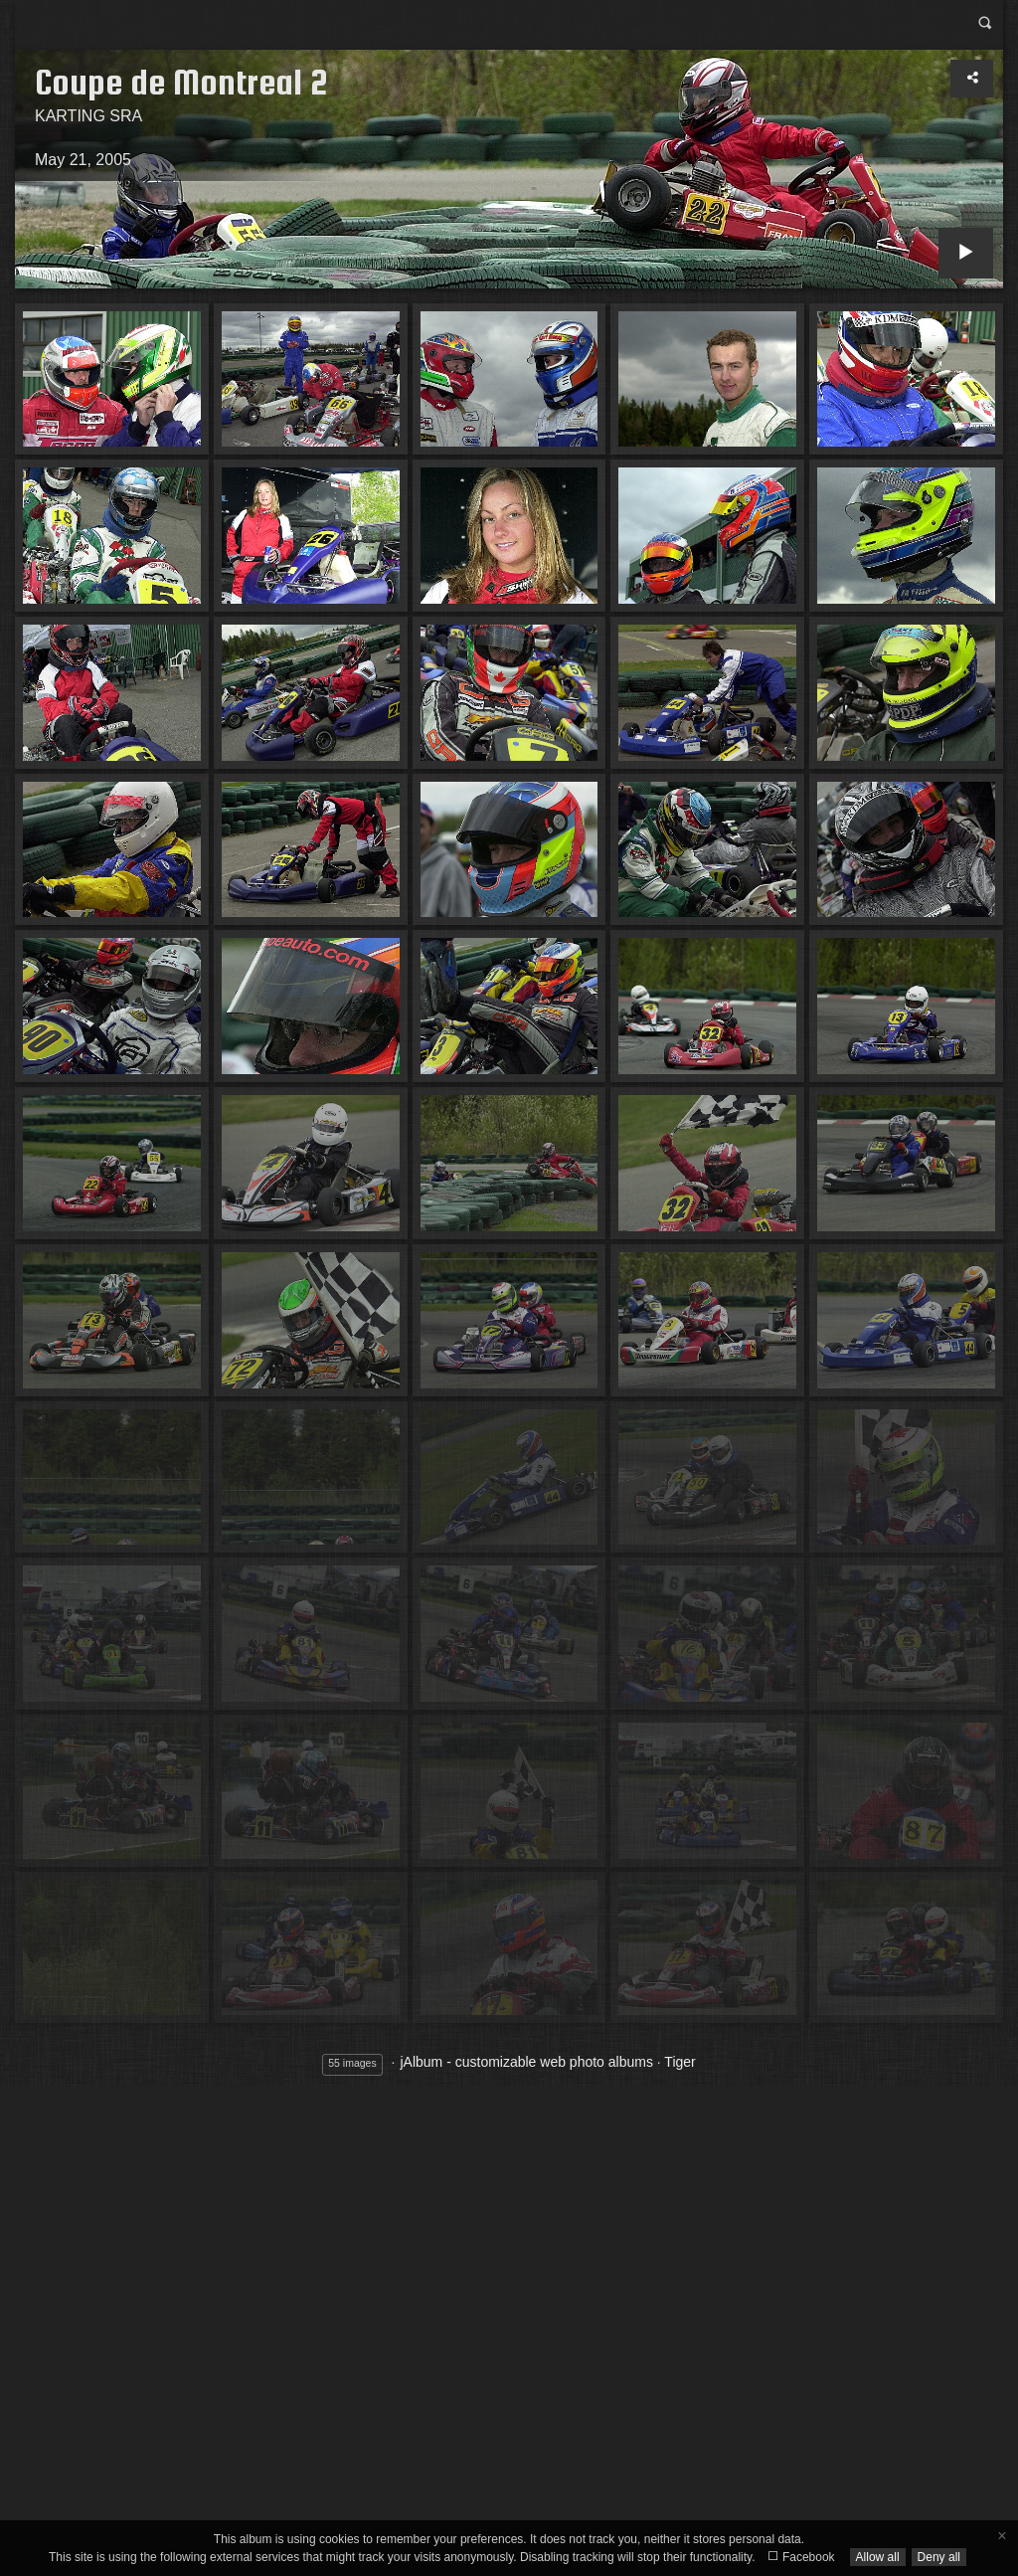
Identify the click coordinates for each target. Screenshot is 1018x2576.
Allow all (878, 2557)
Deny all (939, 2557)
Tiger (679, 2062)
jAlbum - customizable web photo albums (526, 2062)
